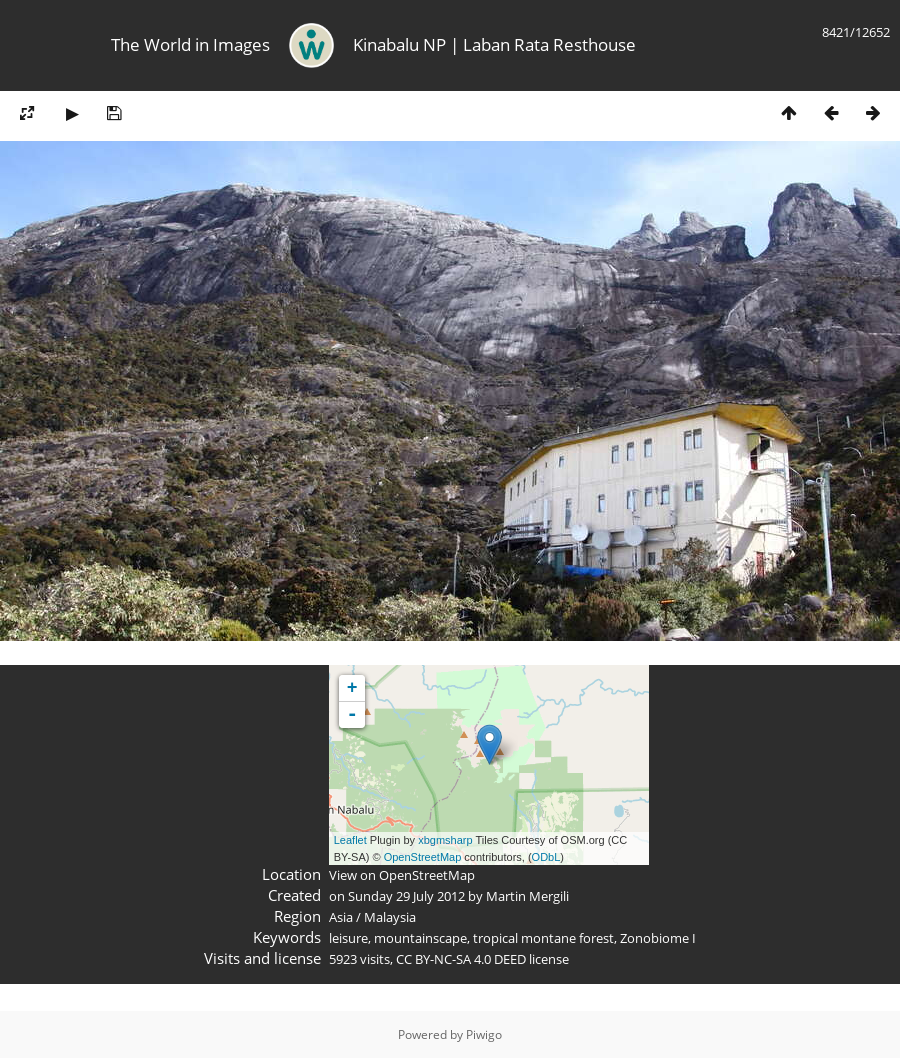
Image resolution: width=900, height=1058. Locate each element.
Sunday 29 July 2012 (406, 896)
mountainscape (420, 938)
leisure (348, 938)
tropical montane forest (543, 938)
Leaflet (350, 840)
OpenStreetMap (423, 857)
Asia (341, 917)
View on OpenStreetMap (402, 875)
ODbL (546, 857)
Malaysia (390, 917)
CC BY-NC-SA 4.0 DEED (461, 959)
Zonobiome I (658, 938)
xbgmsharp (445, 840)
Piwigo (484, 1034)
